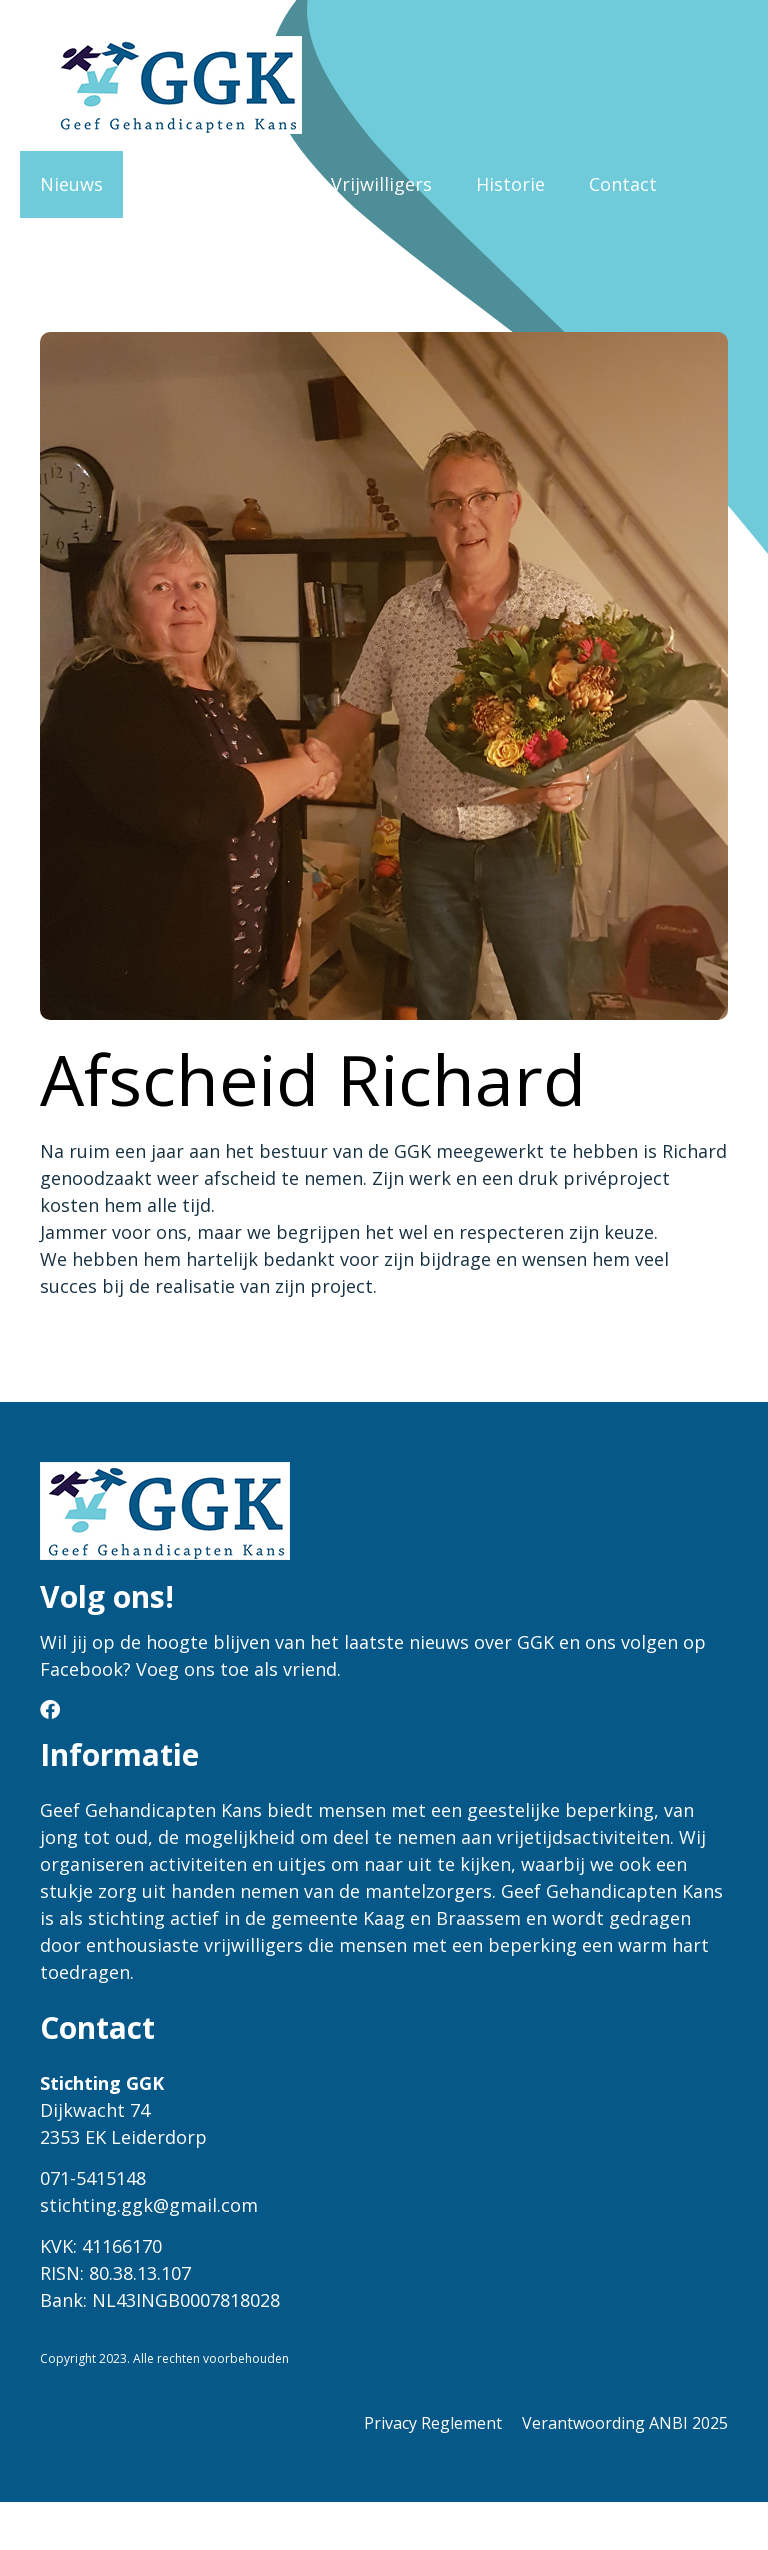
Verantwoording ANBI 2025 (625, 2423)
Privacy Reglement (433, 2423)
